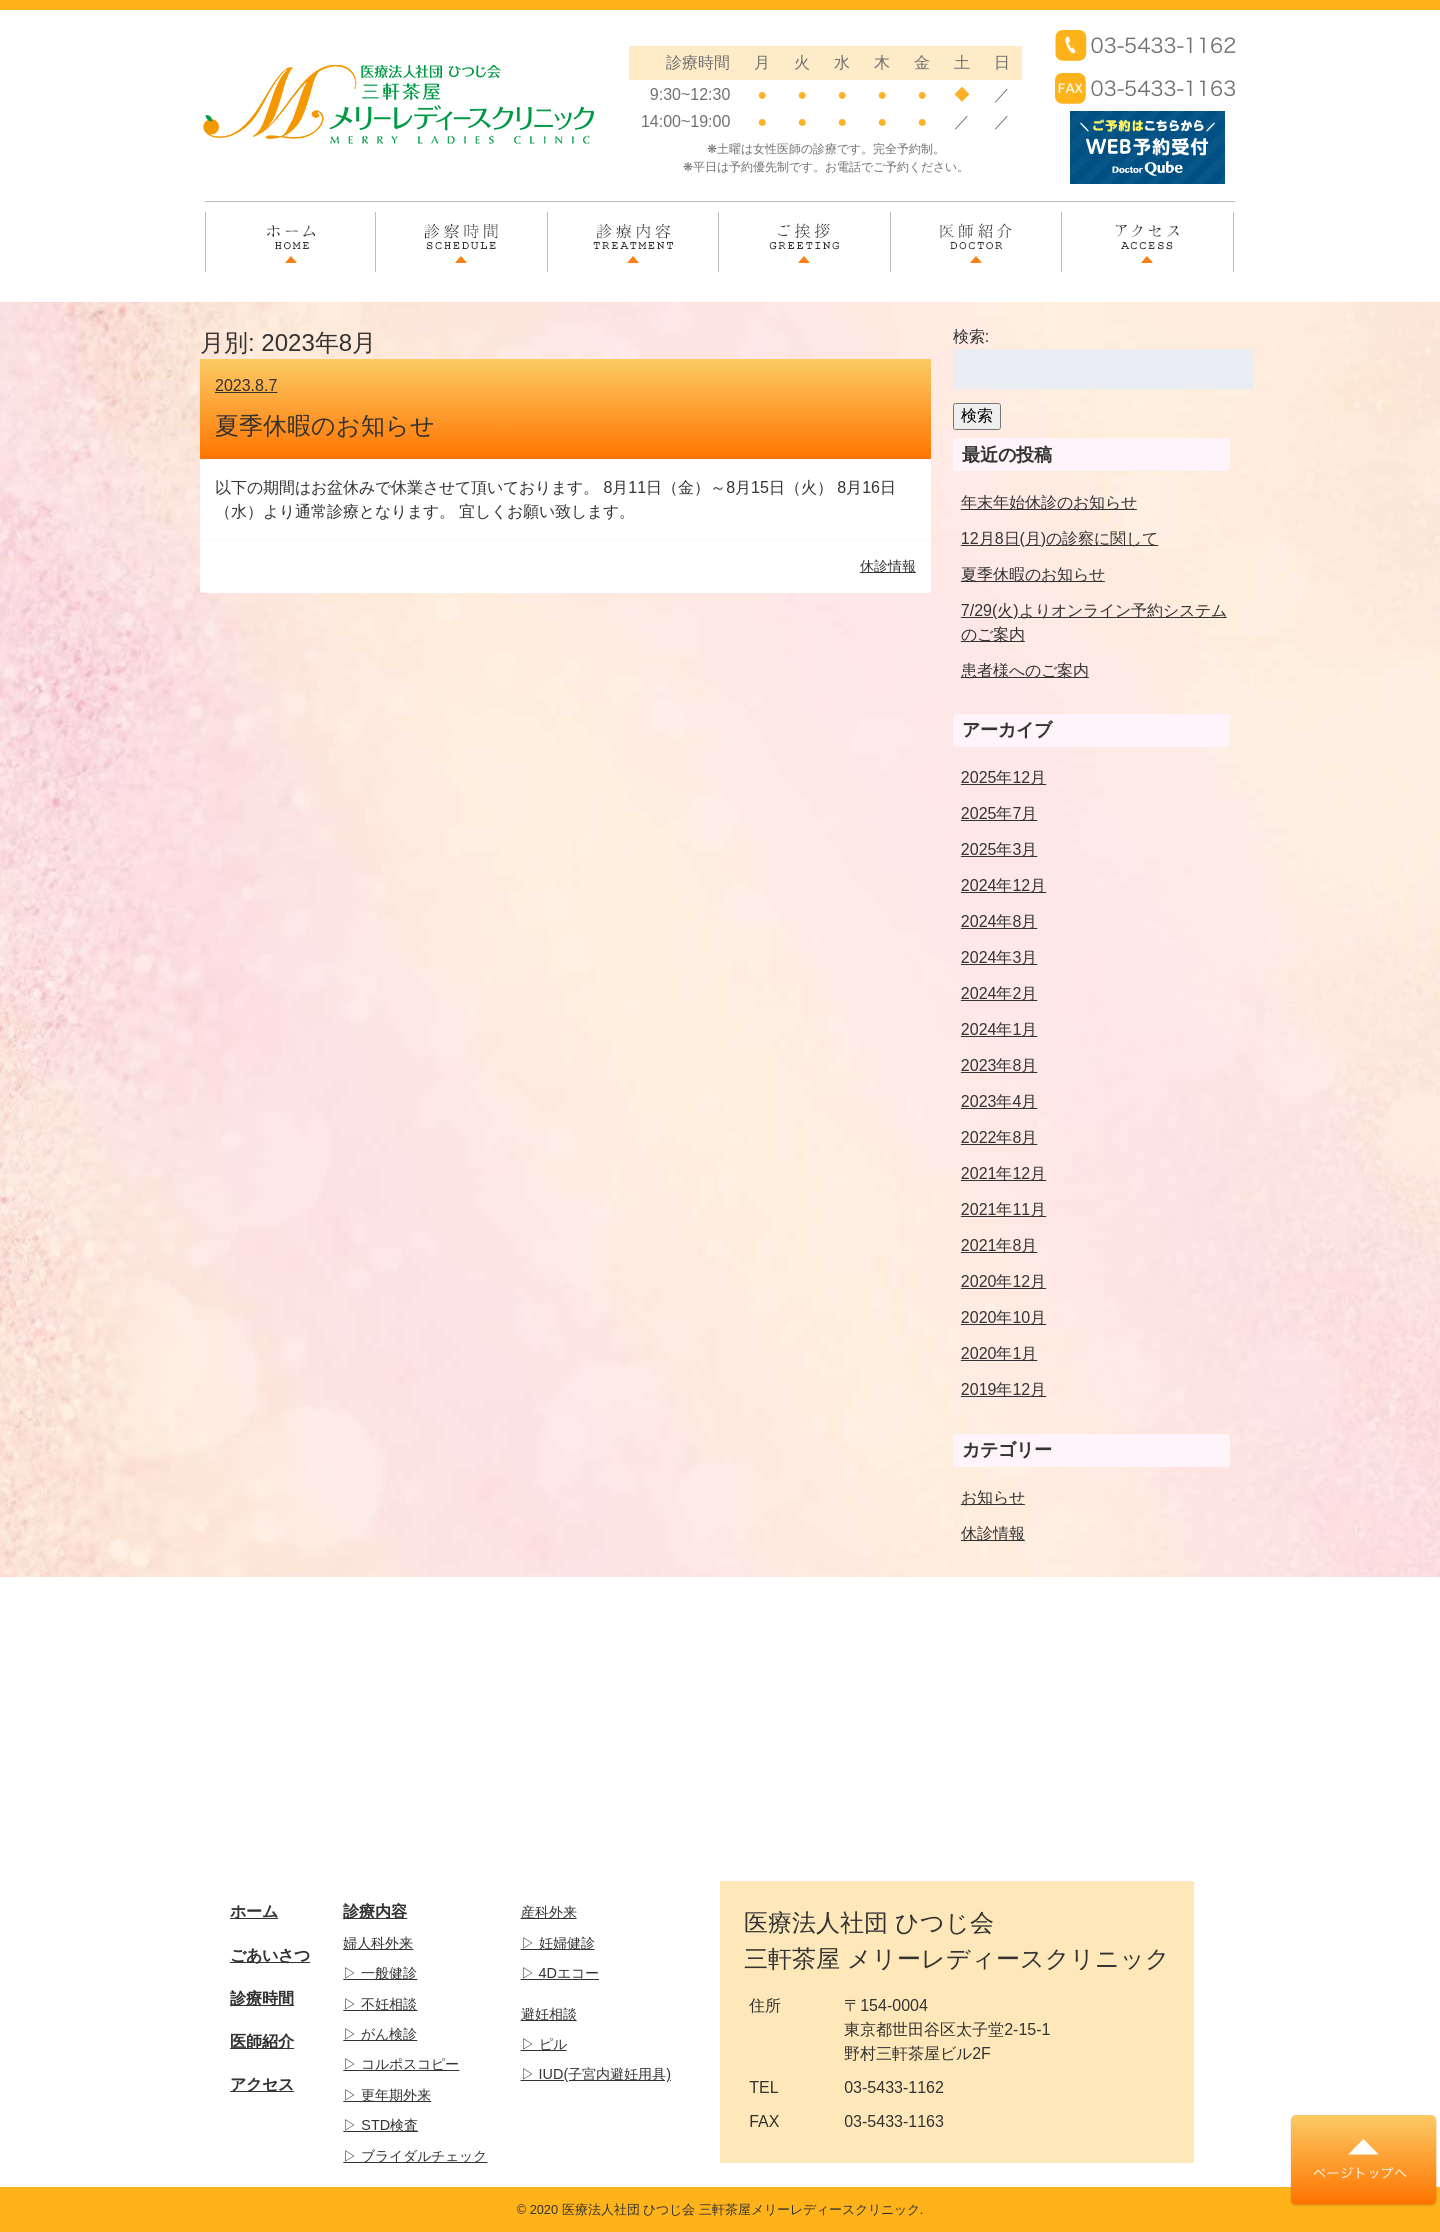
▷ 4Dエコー (560, 1973)
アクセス (1147, 231)
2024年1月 (999, 1029)
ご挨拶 (804, 231)
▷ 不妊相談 (380, 2004)
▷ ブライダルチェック (415, 2156)
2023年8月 (999, 1065)
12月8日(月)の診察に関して (1059, 538)
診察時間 (461, 231)
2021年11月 (1003, 1209)
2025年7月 (999, 813)
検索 (977, 415)
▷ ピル (544, 2044)
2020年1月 (999, 1353)
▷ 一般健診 (380, 1973)
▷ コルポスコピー (401, 2064)
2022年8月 (999, 1137)
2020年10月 (1003, 1317)
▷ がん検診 (380, 2034)
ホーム (291, 231)
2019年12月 (1003, 1389)
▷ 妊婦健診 (558, 1943)
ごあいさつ (270, 1955)
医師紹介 (976, 231)
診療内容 (633, 231)
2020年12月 (1003, 1281)
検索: (971, 336)
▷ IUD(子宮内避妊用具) (596, 2074)
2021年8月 (999, 1245)
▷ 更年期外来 (387, 2095)
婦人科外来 (378, 1943)
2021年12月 (1003, 1173)
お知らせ (993, 1497)
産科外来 (549, 1912)
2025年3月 (999, 849)
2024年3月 (999, 957)
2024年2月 (999, 993)
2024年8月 (999, 921)
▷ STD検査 (380, 2125)
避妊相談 (549, 2014)
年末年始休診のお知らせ (1049, 502)
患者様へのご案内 (1025, 670)
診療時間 (262, 1998)
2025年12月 (1003, 777)
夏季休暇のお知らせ (325, 425)
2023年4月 (999, 1101)
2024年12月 (1003, 885)
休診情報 (993, 1533)
